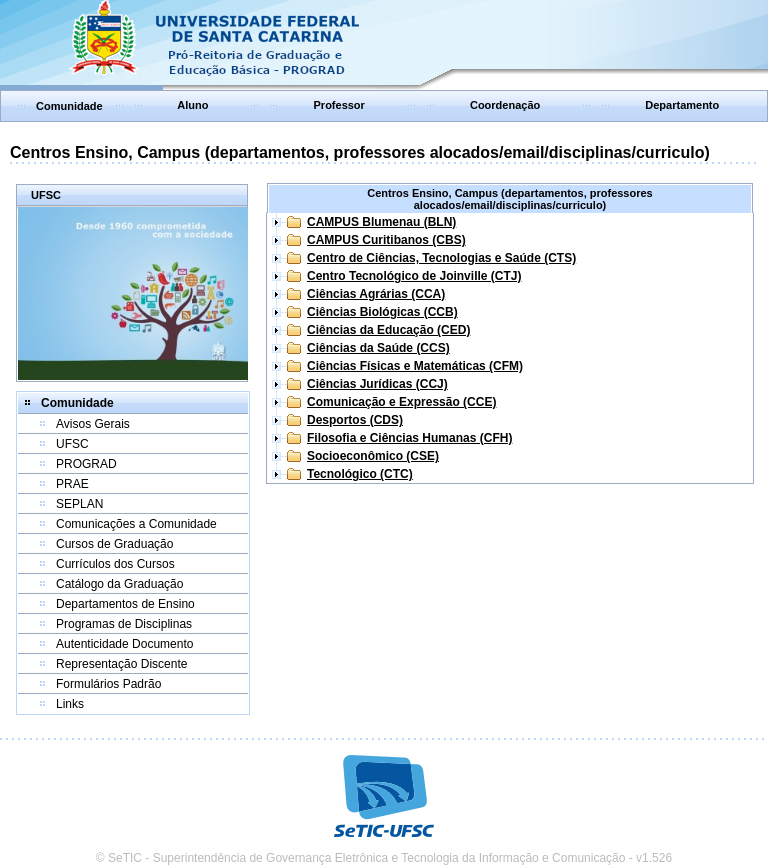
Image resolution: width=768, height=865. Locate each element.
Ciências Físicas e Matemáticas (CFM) (415, 366)
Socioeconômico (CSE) (373, 456)
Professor (339, 105)
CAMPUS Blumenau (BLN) (381, 222)
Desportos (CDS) (355, 420)
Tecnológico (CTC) (360, 474)
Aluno (192, 105)
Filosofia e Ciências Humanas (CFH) (409, 438)
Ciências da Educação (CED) (388, 330)
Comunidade (69, 106)
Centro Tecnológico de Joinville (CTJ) (414, 276)
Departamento (682, 105)
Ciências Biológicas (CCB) (382, 312)
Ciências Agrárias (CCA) (376, 294)
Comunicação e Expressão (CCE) (401, 402)
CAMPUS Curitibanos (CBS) (386, 240)
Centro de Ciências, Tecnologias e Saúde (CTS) (441, 258)
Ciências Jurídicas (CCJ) (377, 384)
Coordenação (505, 105)
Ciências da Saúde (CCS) (378, 348)
